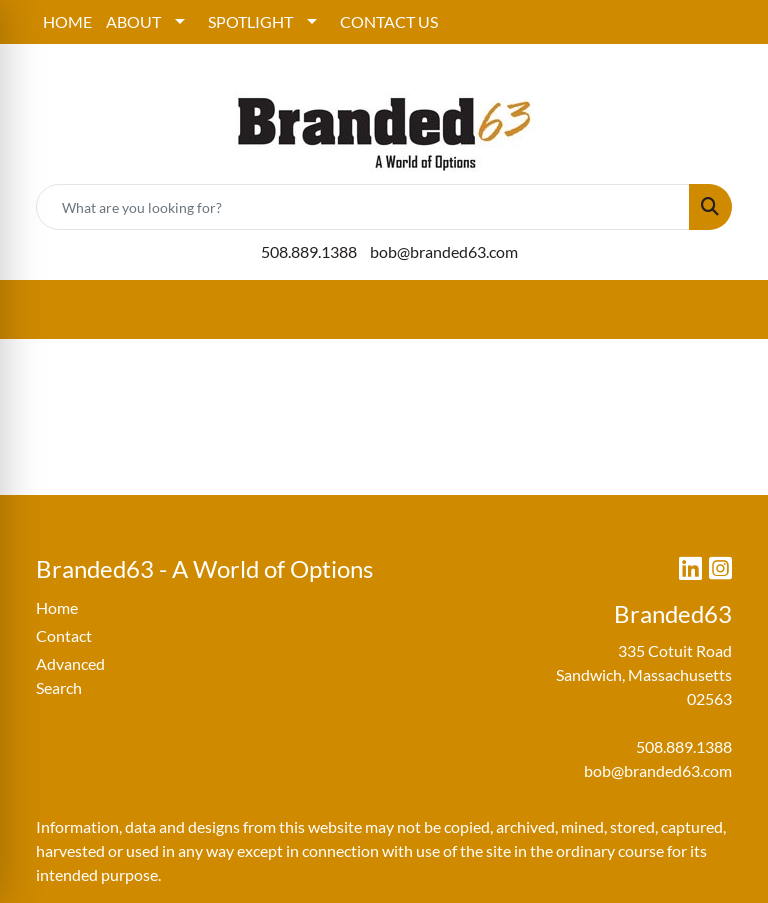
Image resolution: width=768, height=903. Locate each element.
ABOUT (133, 21)
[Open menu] (728, 310)
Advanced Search (70, 675)
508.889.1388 (309, 251)
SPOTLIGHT (250, 21)
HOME (67, 21)
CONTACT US (389, 21)
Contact (64, 635)
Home (57, 607)
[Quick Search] (363, 207)
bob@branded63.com (444, 251)
